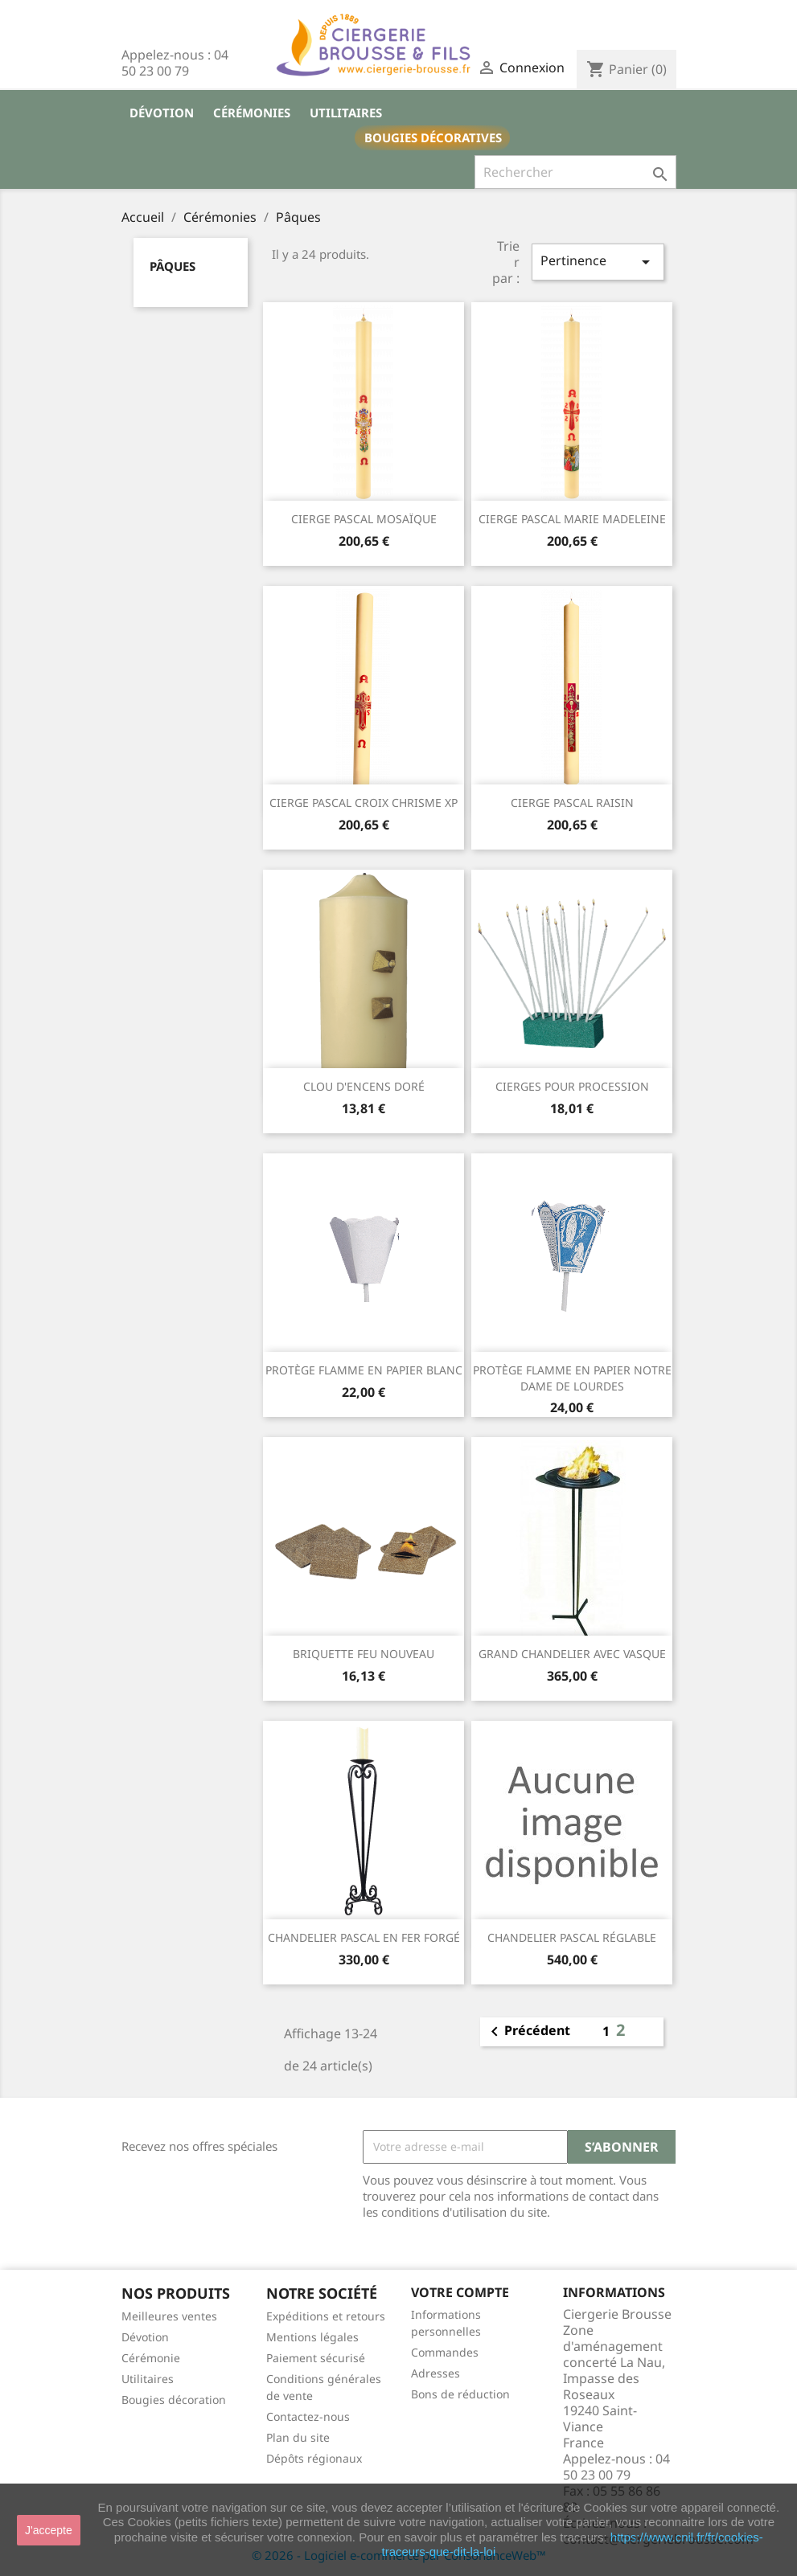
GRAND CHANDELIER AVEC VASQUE (572, 1653)
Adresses (435, 2373)
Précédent (527, 2032)
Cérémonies (251, 112)
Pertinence (597, 262)
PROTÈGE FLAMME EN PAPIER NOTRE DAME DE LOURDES (572, 1378)
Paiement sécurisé (315, 2357)
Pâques (172, 266)
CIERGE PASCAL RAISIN (572, 802)
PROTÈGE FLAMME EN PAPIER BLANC (363, 1370)
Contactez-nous (308, 2416)
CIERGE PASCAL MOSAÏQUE (364, 518)
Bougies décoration (173, 2399)
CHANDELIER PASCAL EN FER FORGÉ (364, 1937)
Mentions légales (312, 2337)
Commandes (445, 2352)
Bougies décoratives (433, 137)
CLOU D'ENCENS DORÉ (364, 1086)
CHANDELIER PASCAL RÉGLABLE (571, 1937)
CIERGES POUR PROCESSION (572, 1086)
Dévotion (161, 112)
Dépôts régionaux (314, 2458)
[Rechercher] (575, 172)
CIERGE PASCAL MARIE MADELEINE (572, 518)
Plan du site (298, 2437)
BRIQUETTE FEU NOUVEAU (363, 1653)
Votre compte (460, 2292)
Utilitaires (346, 112)
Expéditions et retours (325, 2316)
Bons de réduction (460, 2394)
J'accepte (48, 2530)
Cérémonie (150, 2357)
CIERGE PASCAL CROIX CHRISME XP (363, 802)
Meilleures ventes (169, 2316)
